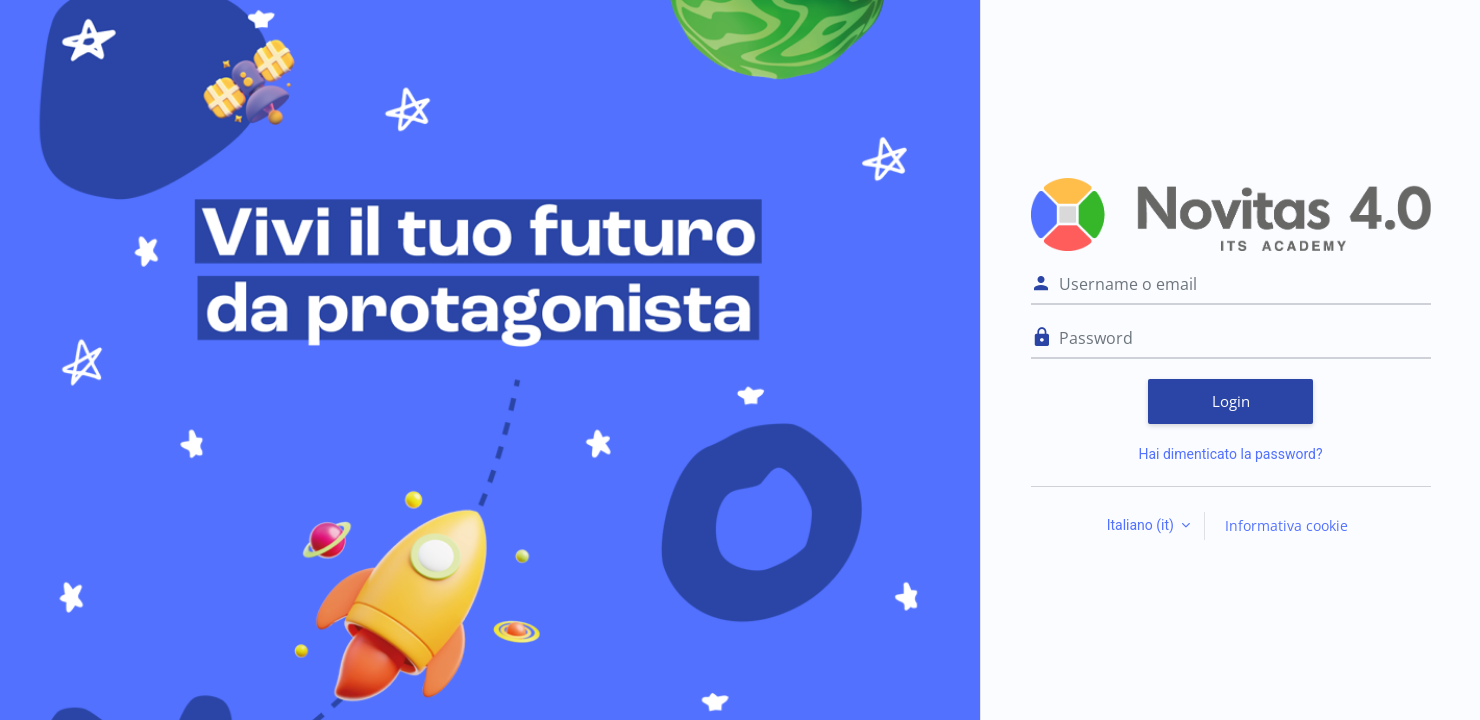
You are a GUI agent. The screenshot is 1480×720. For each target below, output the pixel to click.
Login (1231, 401)
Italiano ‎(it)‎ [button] (1142, 525)
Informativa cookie (1286, 525)
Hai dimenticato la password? (1230, 454)
